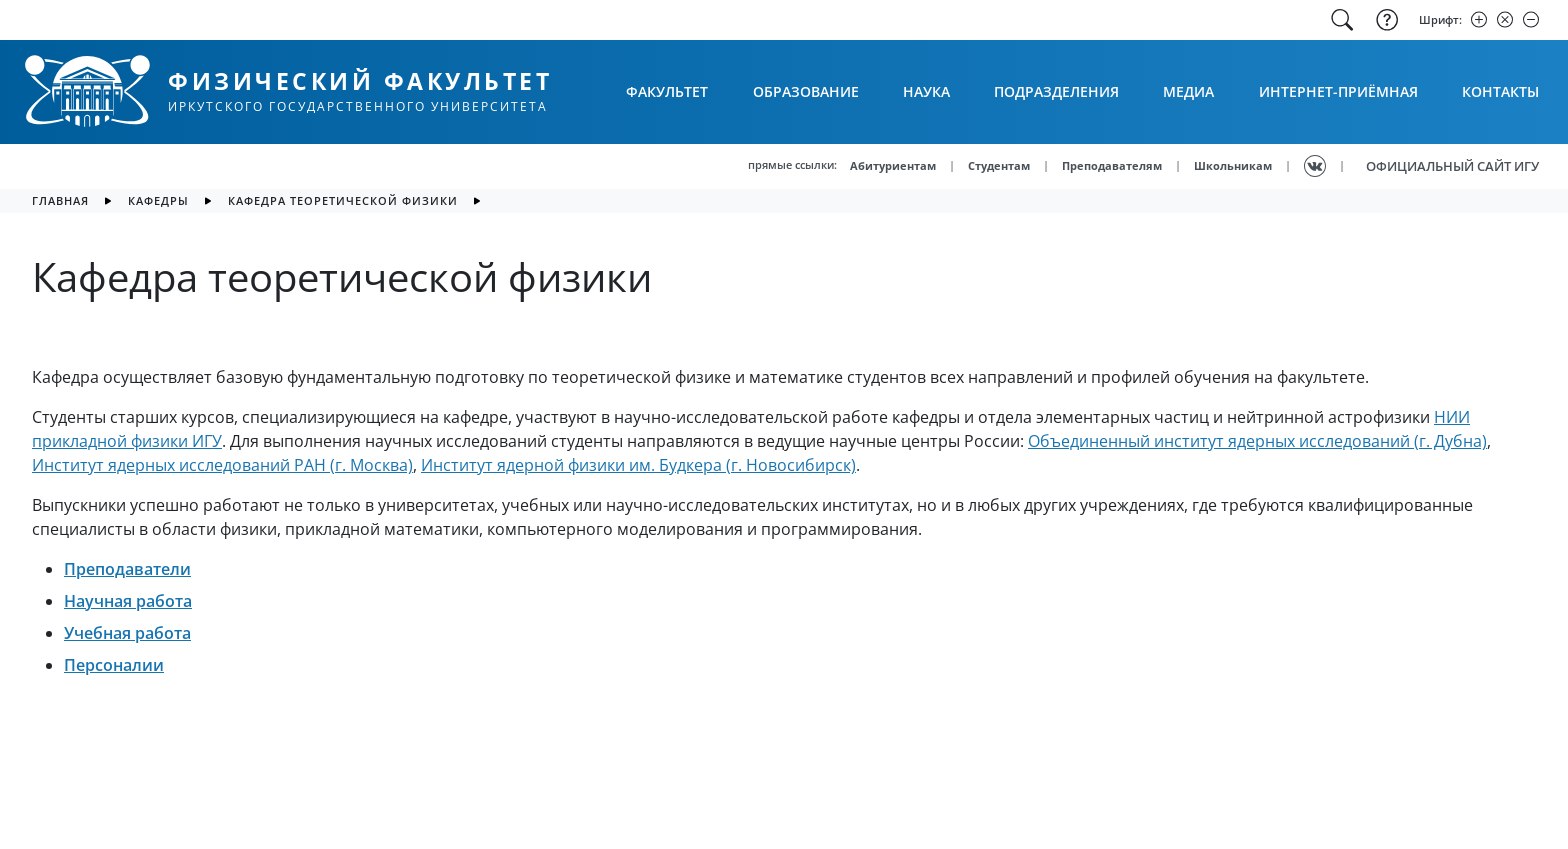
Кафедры (158, 200)
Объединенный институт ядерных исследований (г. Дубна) (1257, 441)
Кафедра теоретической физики (343, 200)
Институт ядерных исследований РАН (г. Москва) (222, 465)
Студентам (999, 165)
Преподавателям (1112, 165)
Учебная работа (127, 633)
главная (60, 200)
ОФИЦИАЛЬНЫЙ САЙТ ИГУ (1452, 166)
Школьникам (1233, 165)
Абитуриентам (893, 165)
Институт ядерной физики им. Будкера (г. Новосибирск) (638, 465)
